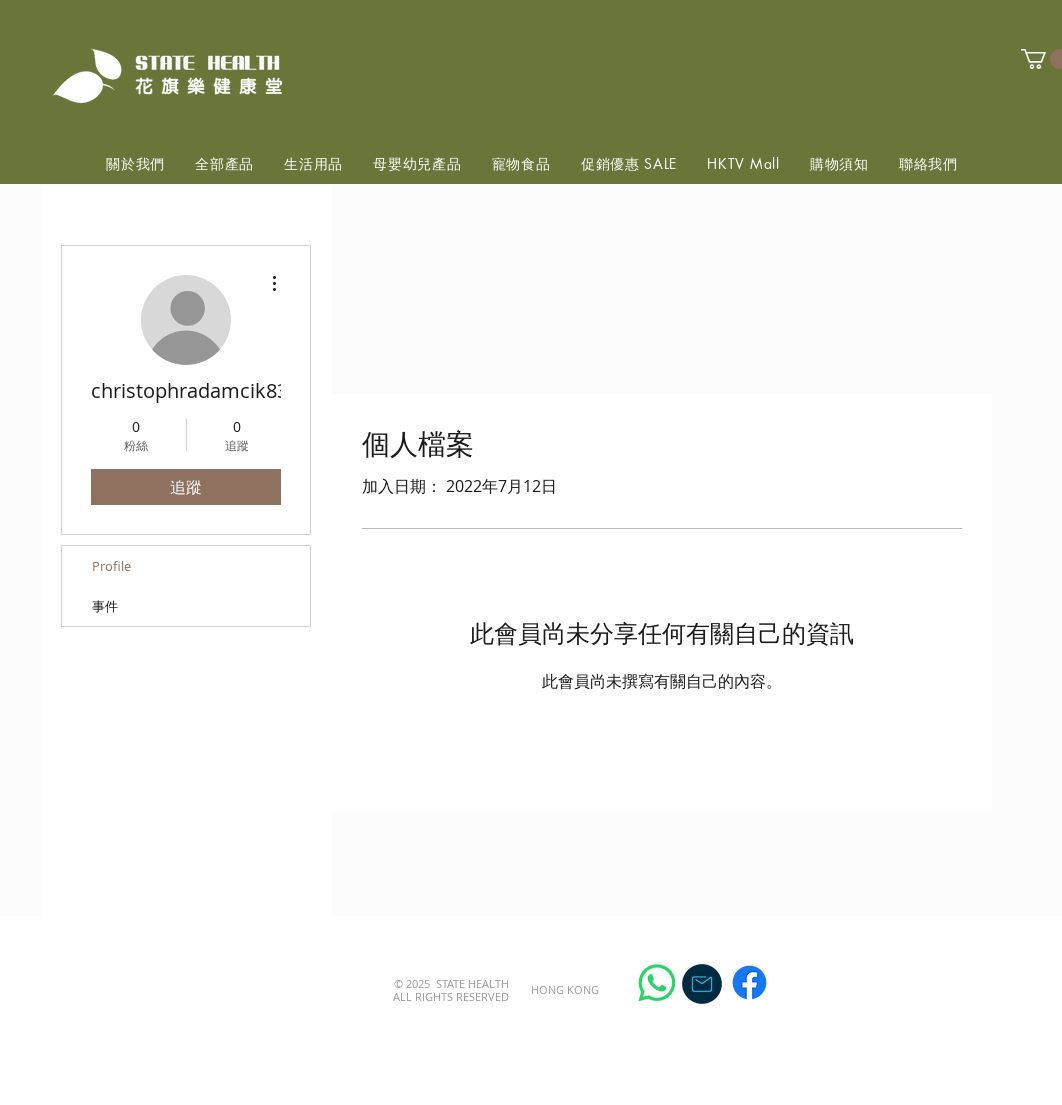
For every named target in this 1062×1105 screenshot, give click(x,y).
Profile (111, 566)
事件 (105, 606)
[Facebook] (749, 982)
